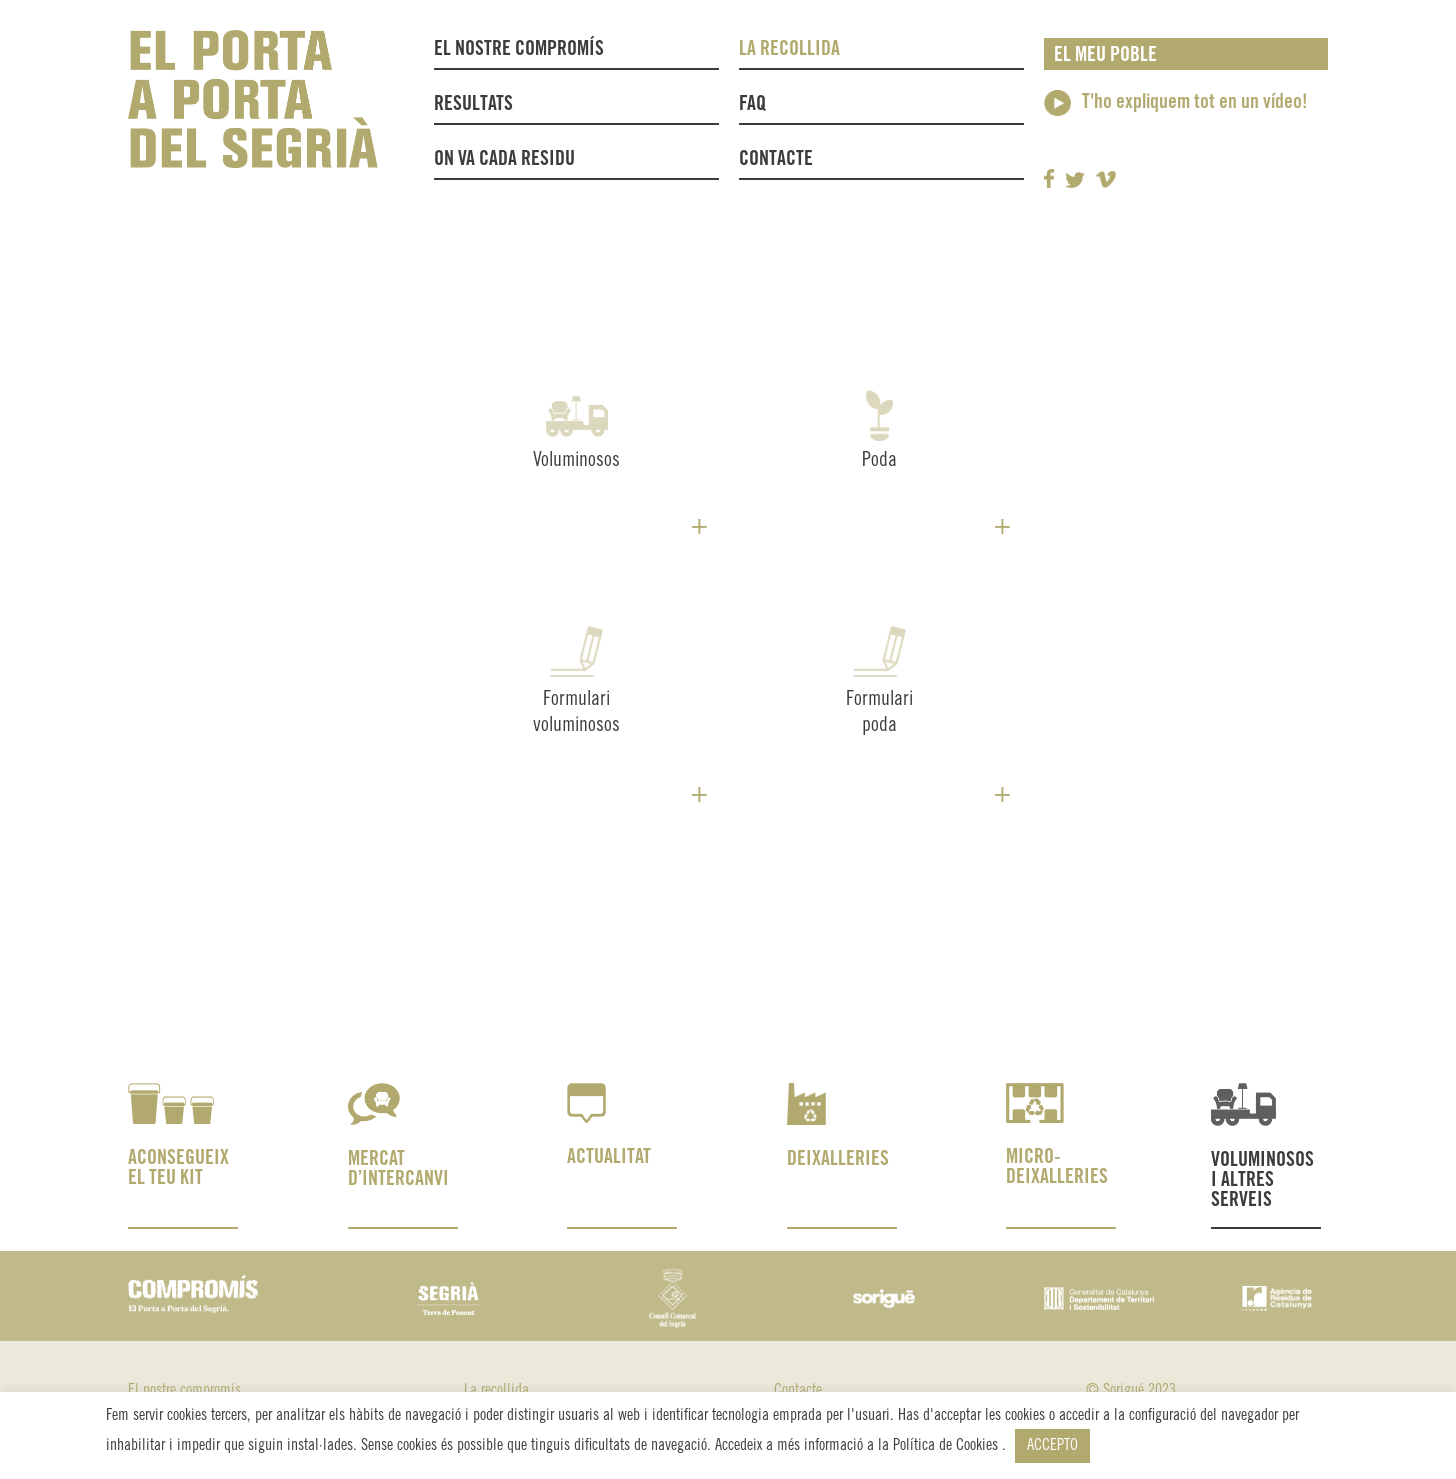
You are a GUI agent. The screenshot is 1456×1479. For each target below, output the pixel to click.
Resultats (473, 104)
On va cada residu (504, 159)
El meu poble (1105, 55)
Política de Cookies (947, 1445)
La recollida (794, 50)
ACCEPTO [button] (1052, 1445)
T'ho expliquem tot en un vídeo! (1195, 102)
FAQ (752, 104)
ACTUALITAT (609, 1157)
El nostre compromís (519, 49)
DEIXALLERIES (838, 1159)
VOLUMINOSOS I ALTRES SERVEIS (1262, 1180)
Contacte (776, 159)
